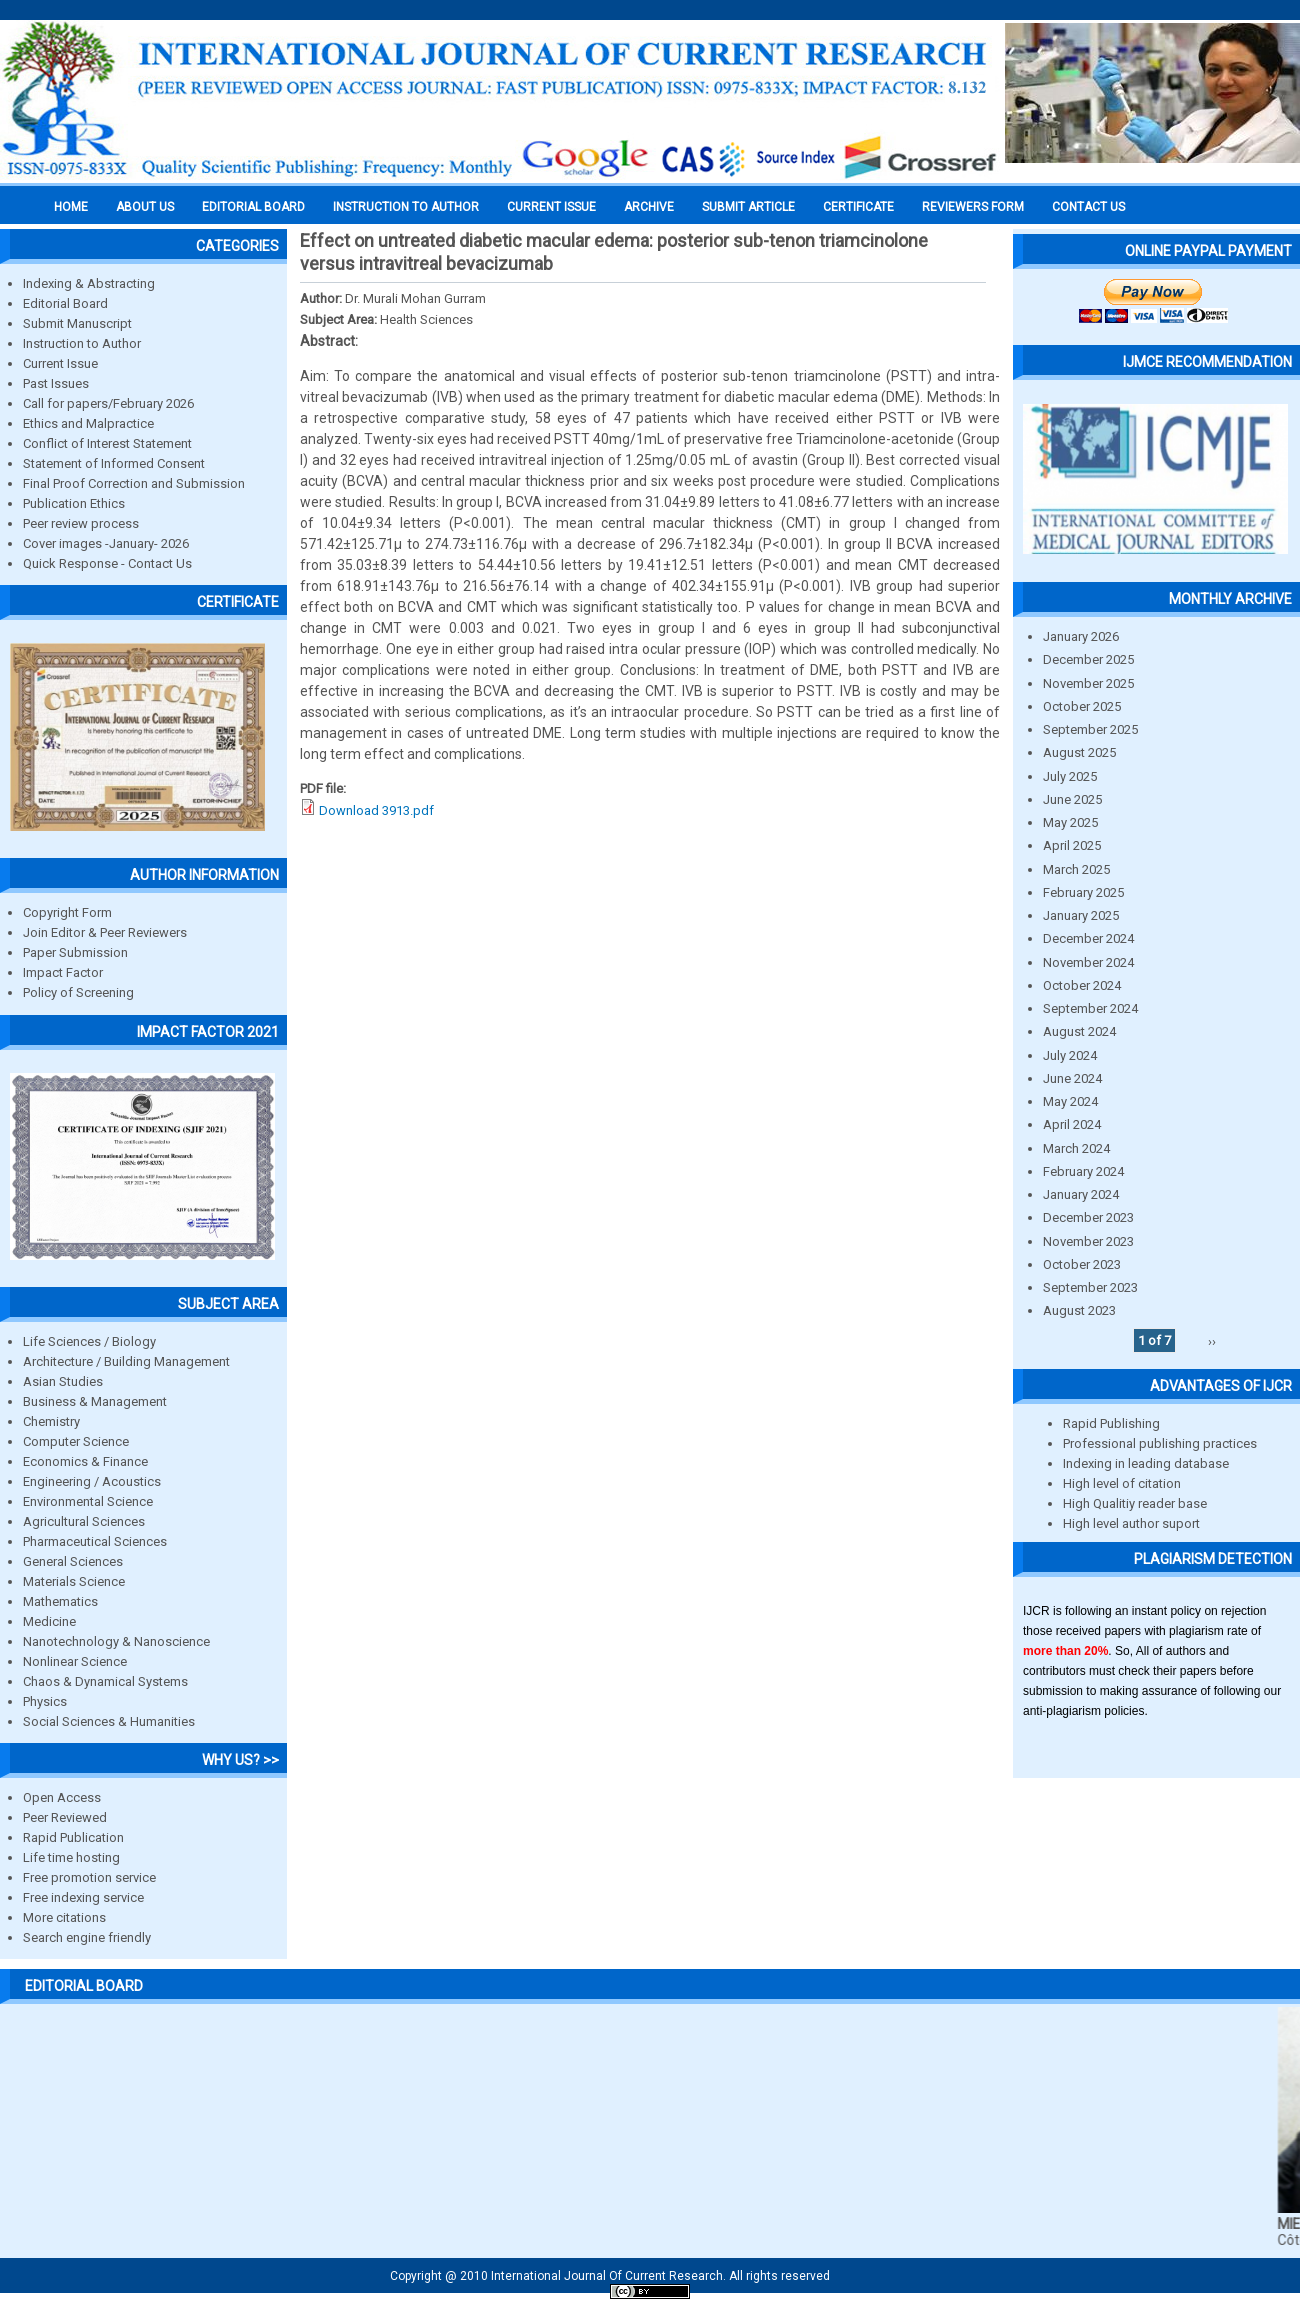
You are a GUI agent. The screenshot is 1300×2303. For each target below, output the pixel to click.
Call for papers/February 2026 (108, 403)
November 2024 (1088, 962)
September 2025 (1090, 729)
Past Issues (56, 383)
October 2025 (1082, 706)
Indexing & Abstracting (89, 283)
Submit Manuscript (77, 323)
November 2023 (1088, 1241)
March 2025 (1076, 869)
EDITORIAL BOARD (253, 207)
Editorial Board (65, 303)
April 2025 (1072, 845)
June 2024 (1072, 1078)
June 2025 (1072, 799)
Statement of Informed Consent (114, 463)
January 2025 (1081, 915)
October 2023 (1082, 1264)
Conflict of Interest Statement (107, 443)
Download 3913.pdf (376, 810)
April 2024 (1072, 1124)
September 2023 (1090, 1287)
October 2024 (1082, 985)
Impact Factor (63, 972)
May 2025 (1070, 822)
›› (1212, 1340)
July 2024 (1070, 1055)
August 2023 (1079, 1310)
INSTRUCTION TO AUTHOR (406, 207)
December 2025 (1088, 659)
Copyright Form (67, 912)
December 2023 (1088, 1217)
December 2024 (1088, 938)
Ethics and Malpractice (88, 423)
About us (145, 207)
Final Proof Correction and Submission (134, 483)
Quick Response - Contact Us (107, 563)
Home (71, 207)
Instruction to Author (82, 343)
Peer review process (81, 523)
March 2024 (1076, 1148)
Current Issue (551, 207)
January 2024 (1081, 1194)
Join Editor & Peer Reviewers (105, 932)
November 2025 (1088, 683)
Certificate (858, 207)
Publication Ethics (74, 503)
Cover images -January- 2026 (106, 543)
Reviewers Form (973, 207)
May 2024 (1070, 1101)
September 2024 (1090, 1008)
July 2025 (1070, 776)
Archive (649, 207)
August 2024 (1079, 1031)
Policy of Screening (78, 992)
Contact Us (1088, 207)
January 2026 (1081, 636)
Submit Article (748, 207)
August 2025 (1079, 752)
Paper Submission (75, 952)
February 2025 (1083, 892)
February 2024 (1083, 1171)
